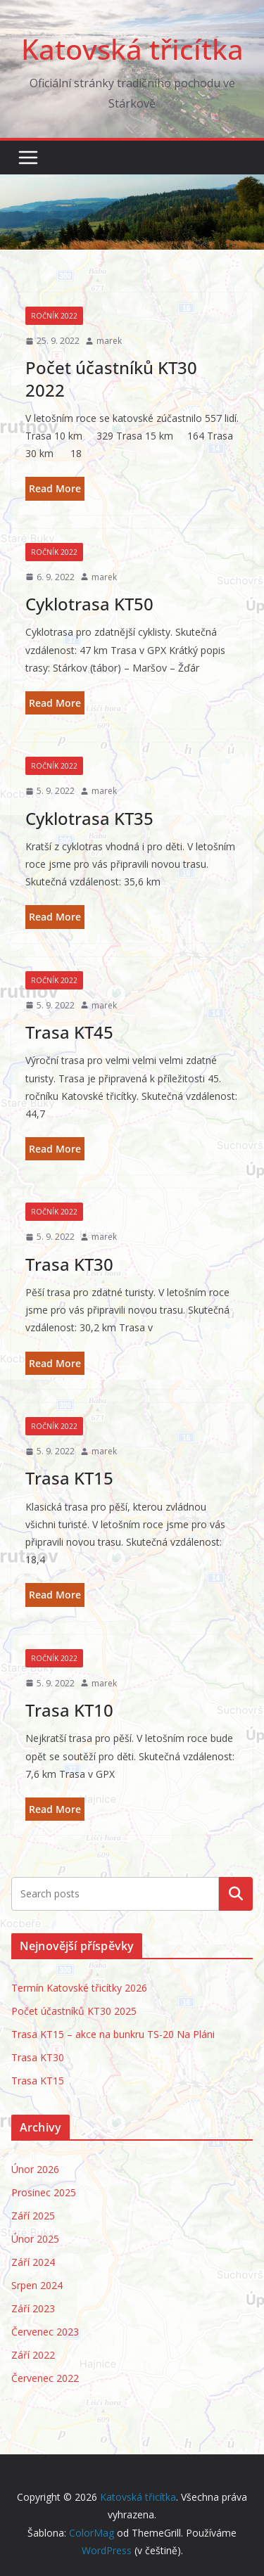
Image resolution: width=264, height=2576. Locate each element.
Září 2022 (33, 2355)
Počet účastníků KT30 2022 (111, 378)
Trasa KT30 (69, 1264)
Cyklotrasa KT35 (89, 818)
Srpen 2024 (37, 2285)
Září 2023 (33, 2308)
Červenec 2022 (45, 2378)
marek (109, 341)
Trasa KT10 (69, 1710)
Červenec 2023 (45, 2331)
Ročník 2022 (54, 316)
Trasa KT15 (69, 1477)
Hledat (236, 1894)
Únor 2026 (35, 2169)
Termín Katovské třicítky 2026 (79, 1987)
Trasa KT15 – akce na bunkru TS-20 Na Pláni (113, 2034)
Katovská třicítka (132, 49)
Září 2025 (33, 2215)
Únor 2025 (35, 2238)
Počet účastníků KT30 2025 (74, 2011)
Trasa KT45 (69, 1032)
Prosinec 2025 (43, 2192)
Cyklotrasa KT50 (89, 603)
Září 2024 (33, 2262)
